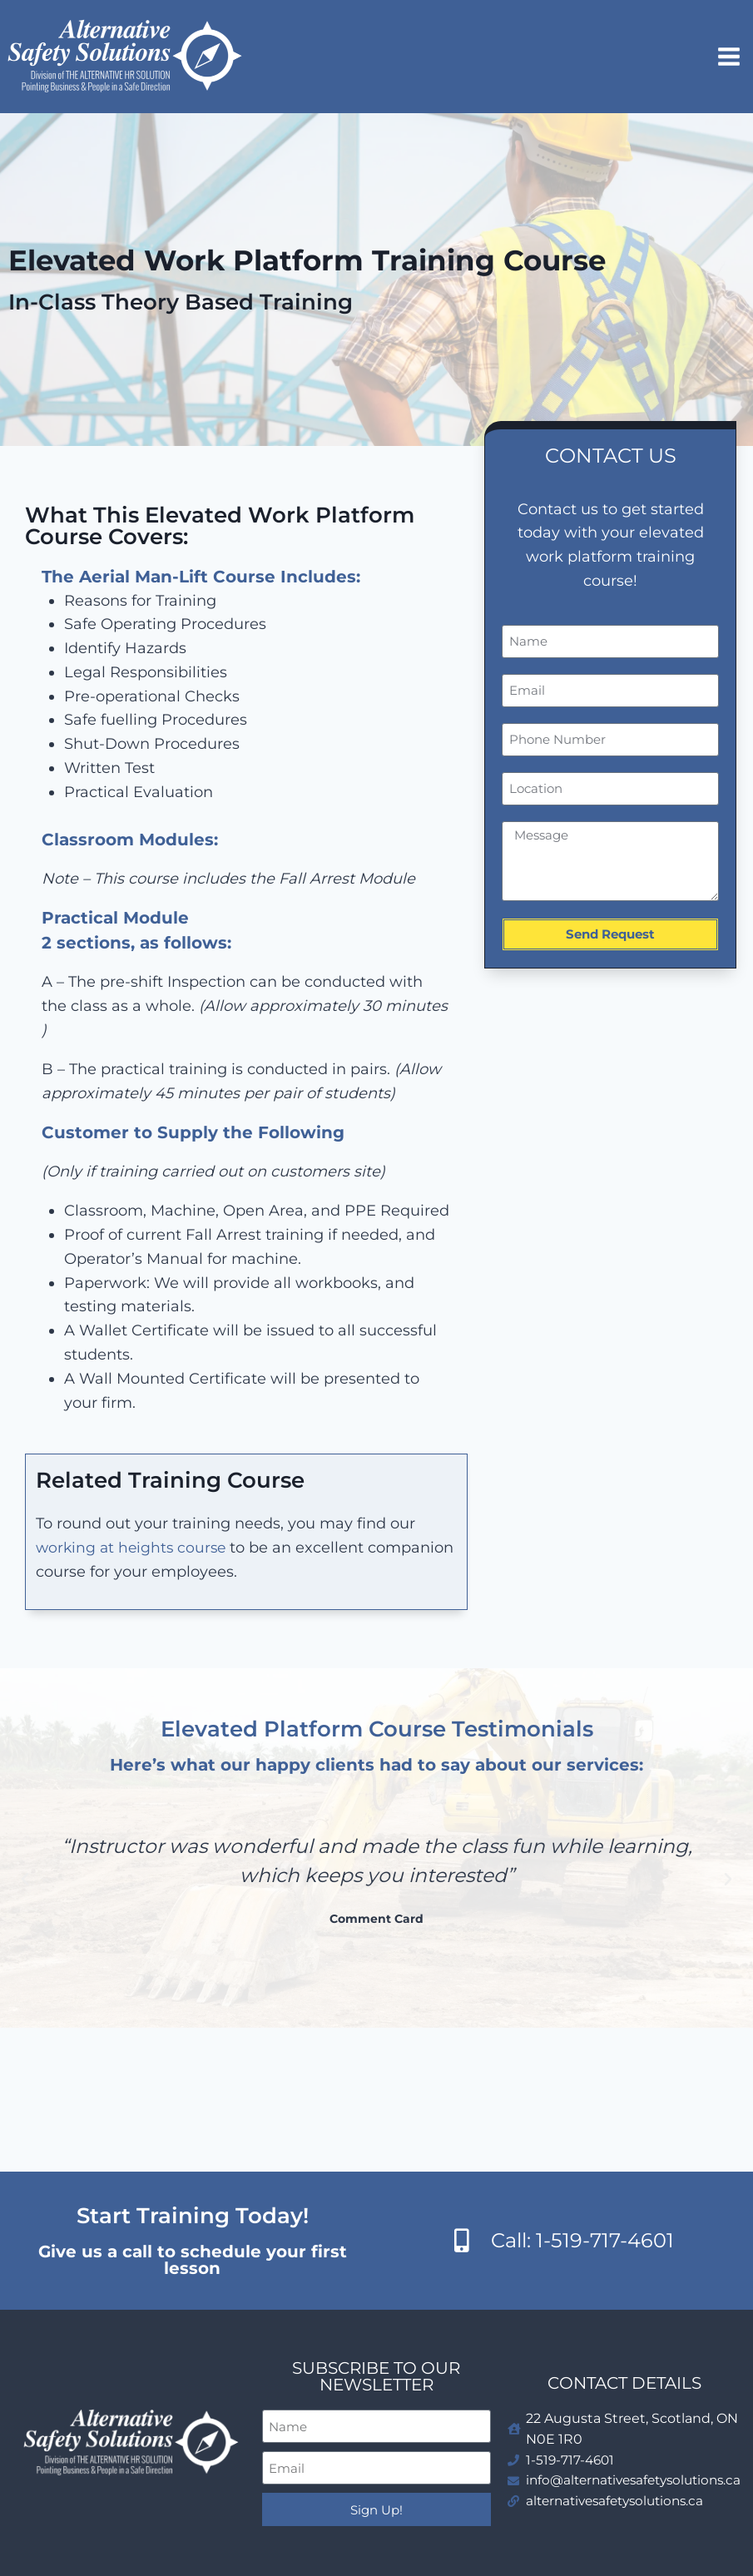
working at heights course (133, 1547)
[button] (25, 1879)
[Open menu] (731, 56)
